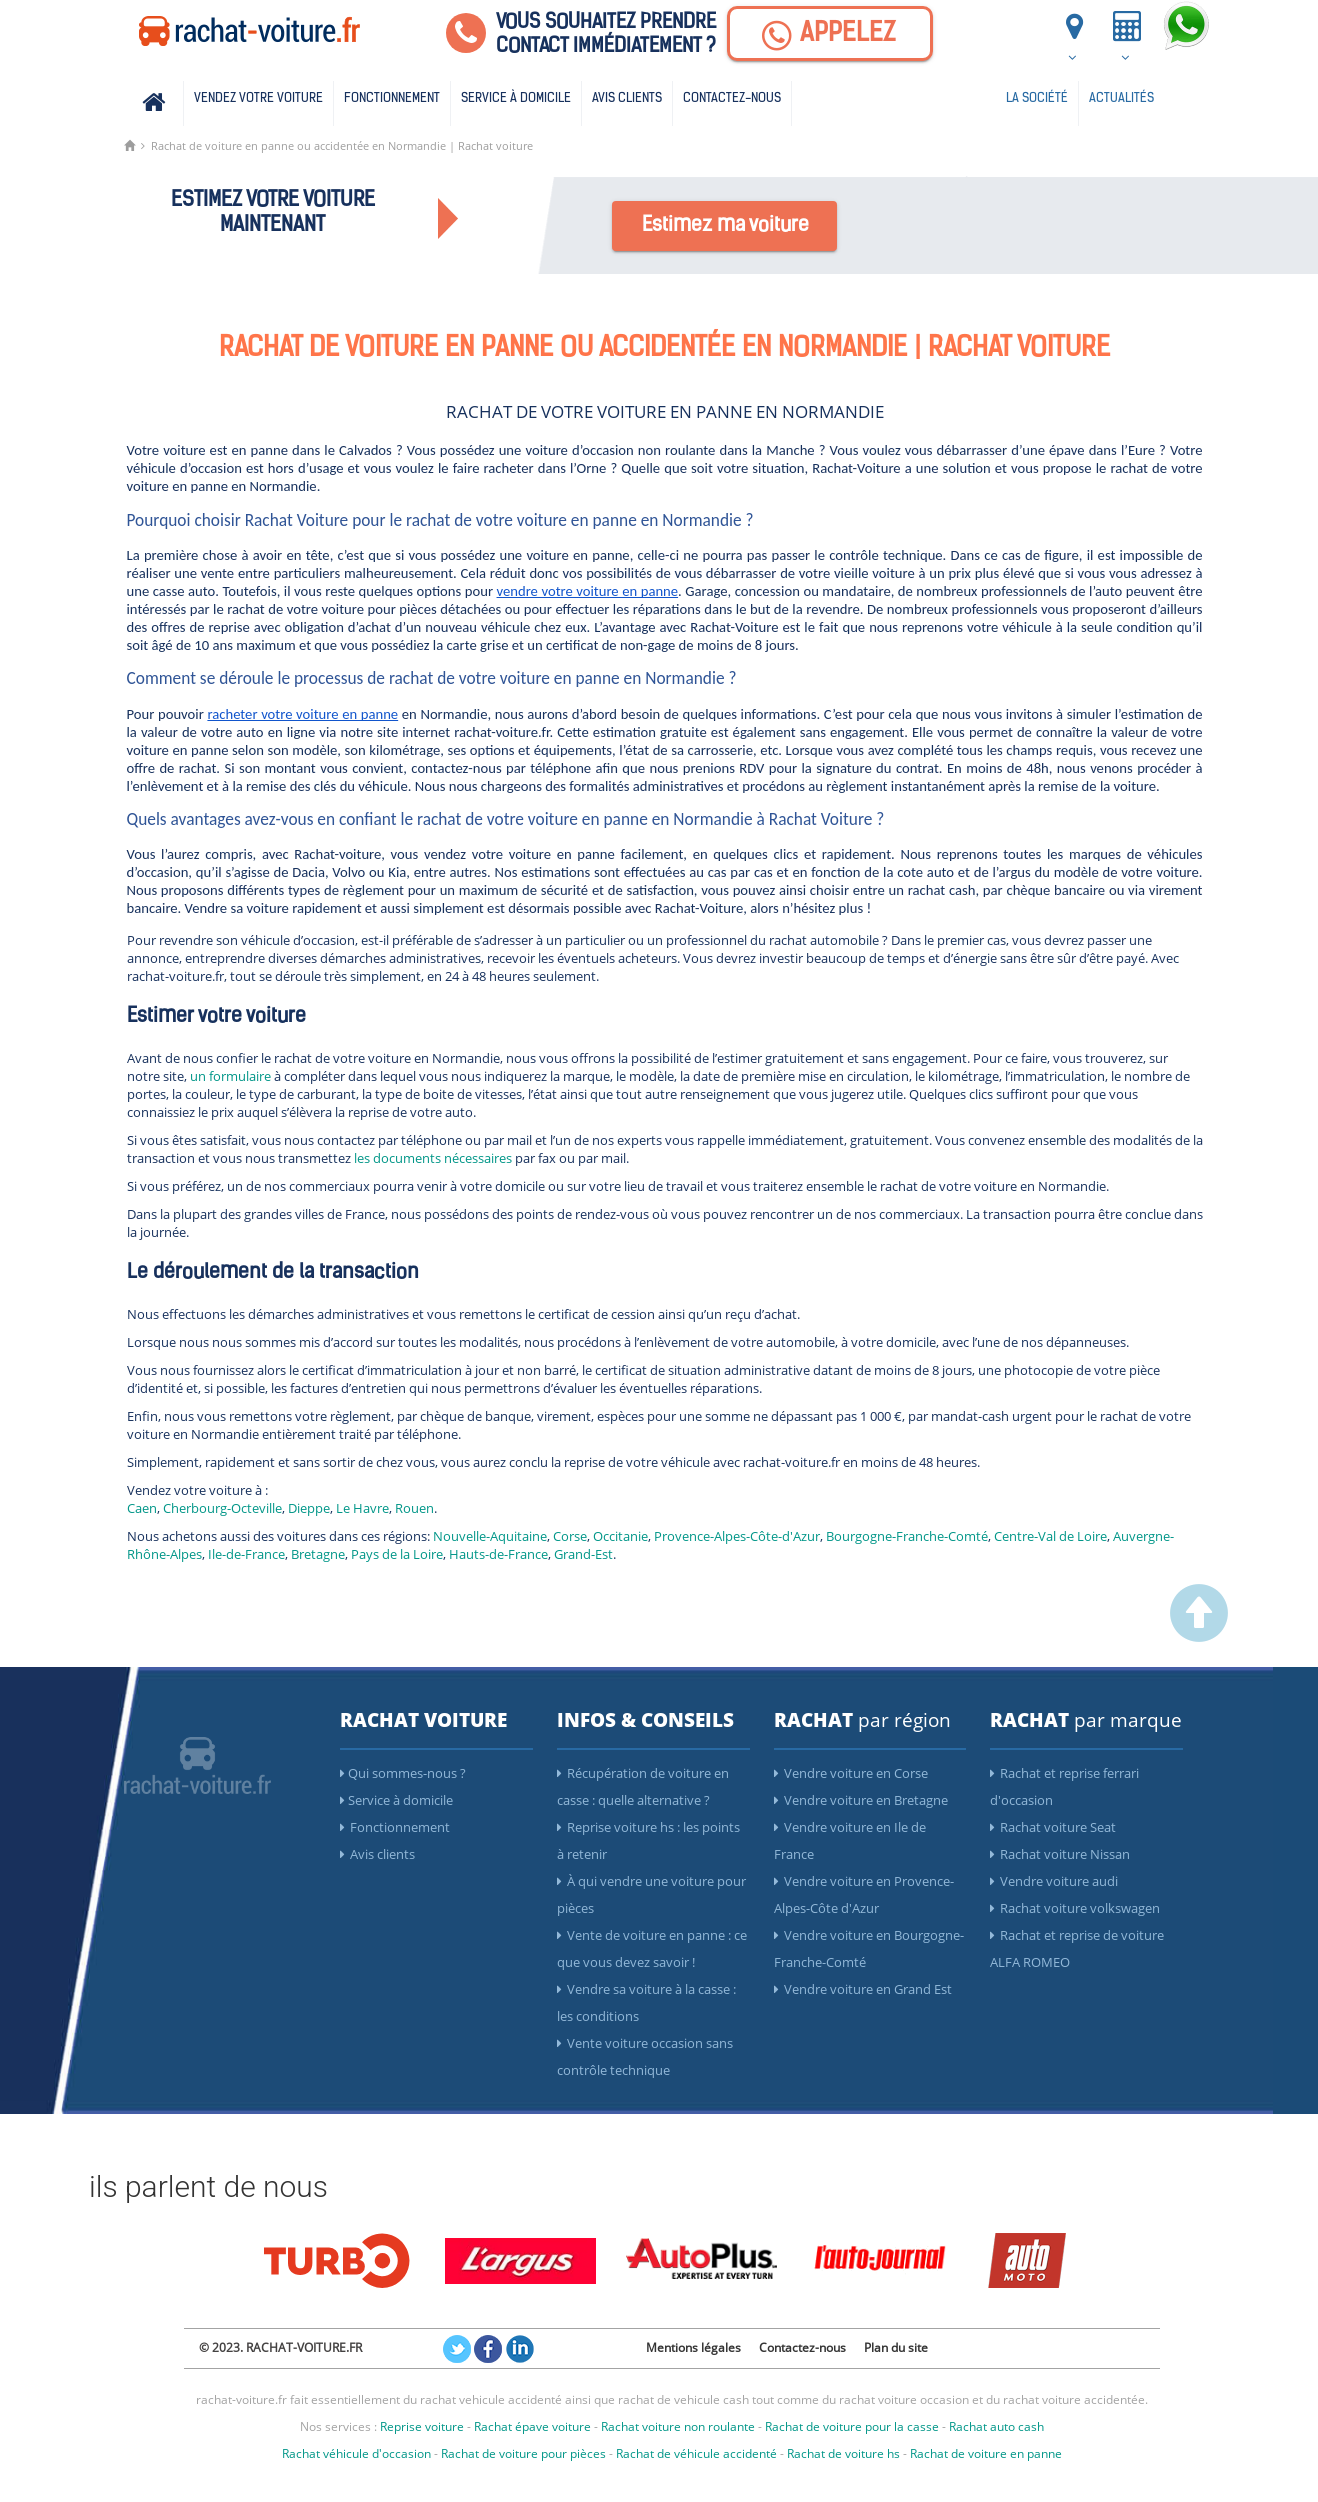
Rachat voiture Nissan (1060, 1854)
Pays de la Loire (397, 1554)
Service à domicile (516, 98)
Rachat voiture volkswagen (1075, 1908)
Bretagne (318, 1554)
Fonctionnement (392, 98)
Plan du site (896, 2347)
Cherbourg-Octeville (222, 1508)
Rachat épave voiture (532, 2426)
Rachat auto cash (996, 2426)
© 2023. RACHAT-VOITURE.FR (280, 2347)
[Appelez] (830, 33)
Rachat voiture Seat (1053, 1827)
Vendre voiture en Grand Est (863, 1989)
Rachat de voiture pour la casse (852, 2426)
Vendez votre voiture (258, 98)
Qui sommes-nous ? (403, 1773)
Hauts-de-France (498, 1554)
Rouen (414, 1508)
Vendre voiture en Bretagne (861, 1800)
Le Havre (362, 1508)
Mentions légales (693, 2347)
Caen (142, 1508)
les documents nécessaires (434, 1158)
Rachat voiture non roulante (678, 2426)
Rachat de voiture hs (843, 2453)
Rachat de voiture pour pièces (523, 2453)
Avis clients (627, 98)
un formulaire (230, 1076)
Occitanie (620, 1536)
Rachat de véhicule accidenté (696, 2453)
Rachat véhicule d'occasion (356, 2453)
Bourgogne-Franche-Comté (907, 1536)
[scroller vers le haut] (1199, 1637)
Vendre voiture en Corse (851, 1773)
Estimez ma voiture (725, 226)
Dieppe (309, 1508)
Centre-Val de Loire (1050, 1536)
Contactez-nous (732, 98)
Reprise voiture (422, 2426)
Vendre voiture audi (1054, 1881)
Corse (570, 1536)
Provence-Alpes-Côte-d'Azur (737, 1536)
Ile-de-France (246, 1554)
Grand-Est (583, 1554)
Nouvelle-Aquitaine (490, 1536)
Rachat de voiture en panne (986, 2453)
